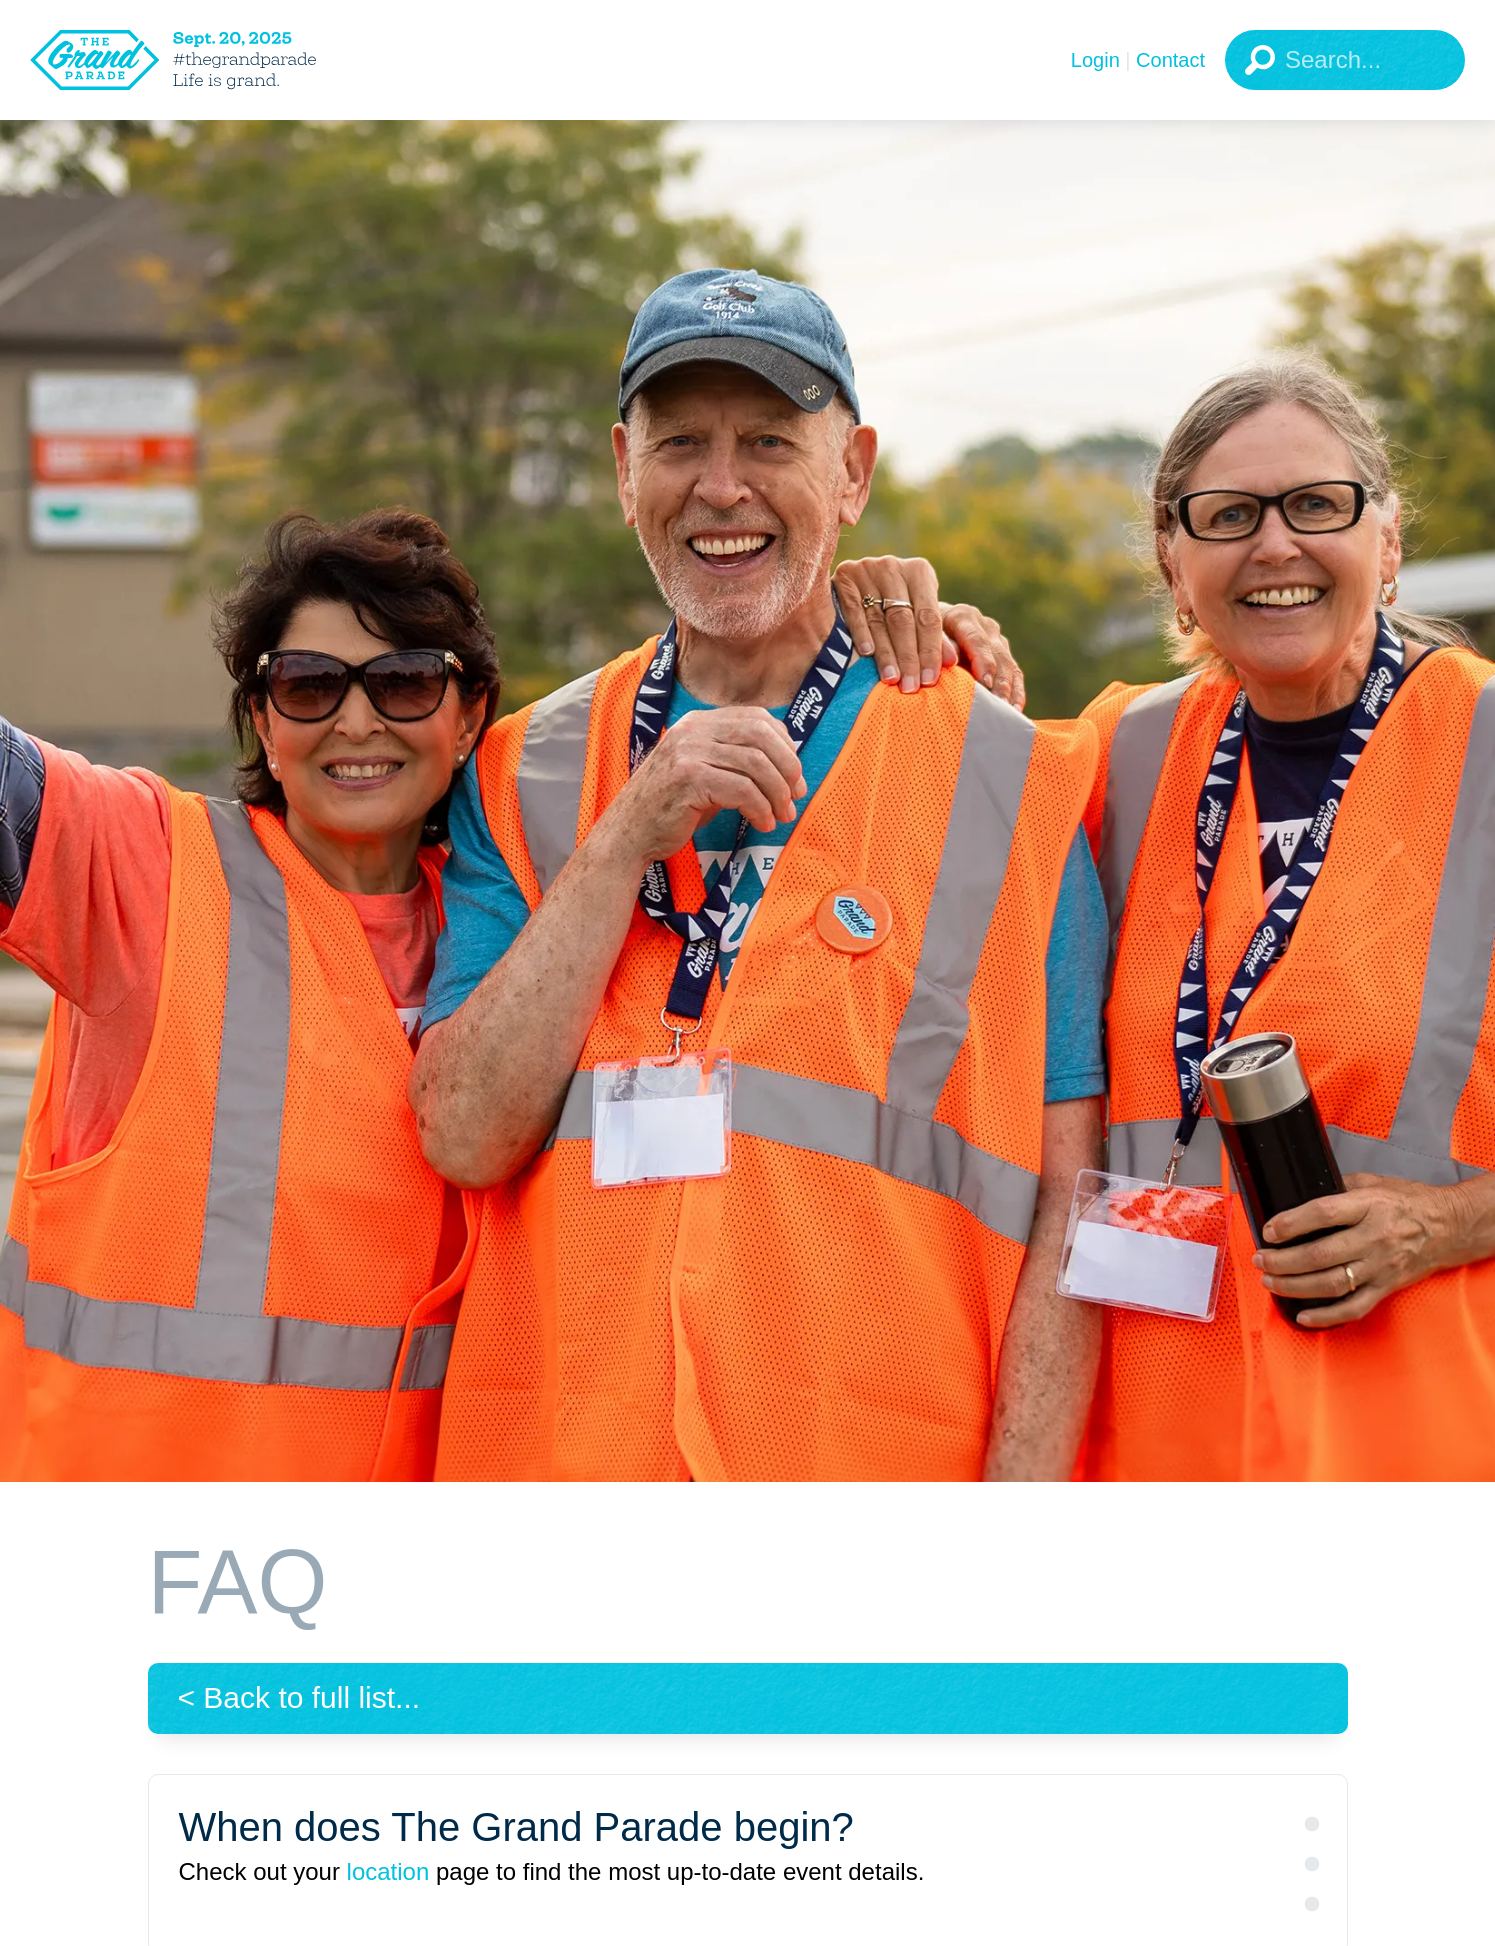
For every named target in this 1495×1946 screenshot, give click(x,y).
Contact (1170, 60)
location (388, 1871)
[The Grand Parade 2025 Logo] (205, 60)
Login (1095, 60)
